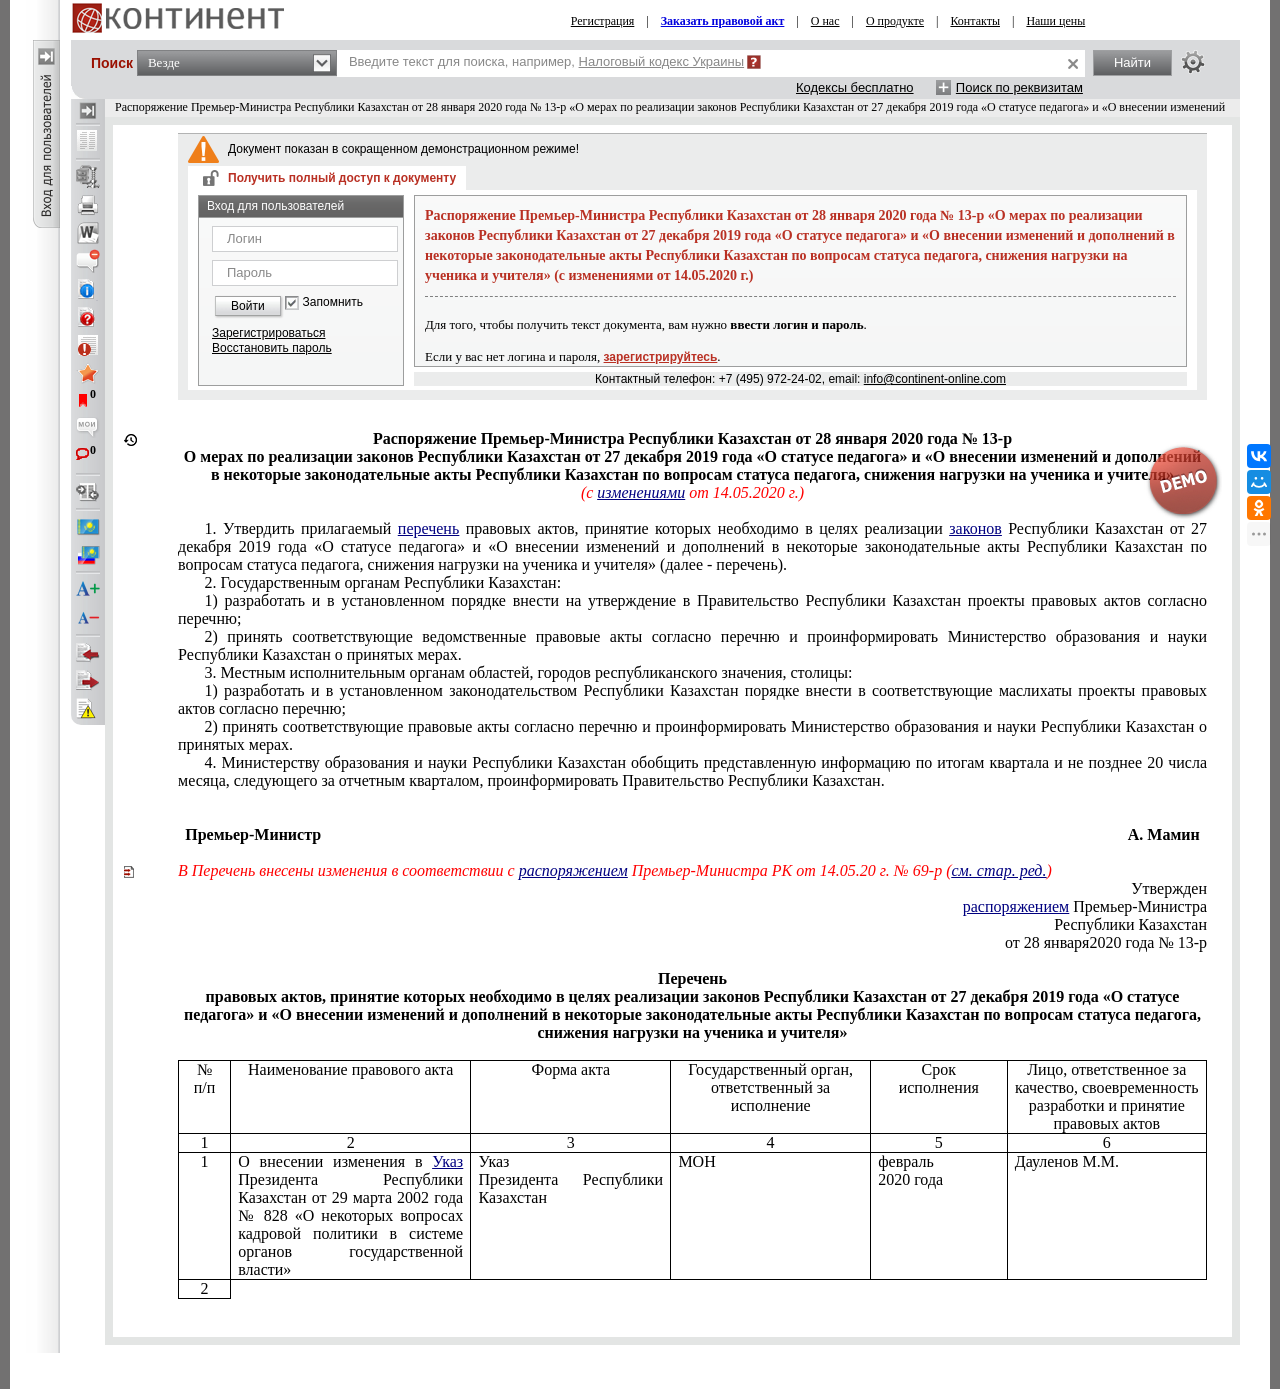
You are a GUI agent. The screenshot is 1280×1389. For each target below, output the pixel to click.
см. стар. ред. (998, 870)
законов (975, 528)
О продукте (895, 21)
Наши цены (1055, 21)
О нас (825, 21)
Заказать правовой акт (723, 21)
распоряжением (573, 870)
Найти (1132, 62)
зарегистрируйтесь (661, 357)
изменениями (641, 492)
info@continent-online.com (935, 379)
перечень (428, 528)
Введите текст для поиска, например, (546, 61)
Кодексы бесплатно (855, 87)
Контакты (975, 21)
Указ (447, 1161)
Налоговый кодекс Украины (662, 61)
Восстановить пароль (272, 348)
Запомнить (333, 302)
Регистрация (603, 21)
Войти (248, 306)
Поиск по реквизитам (1019, 87)
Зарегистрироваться (268, 333)
